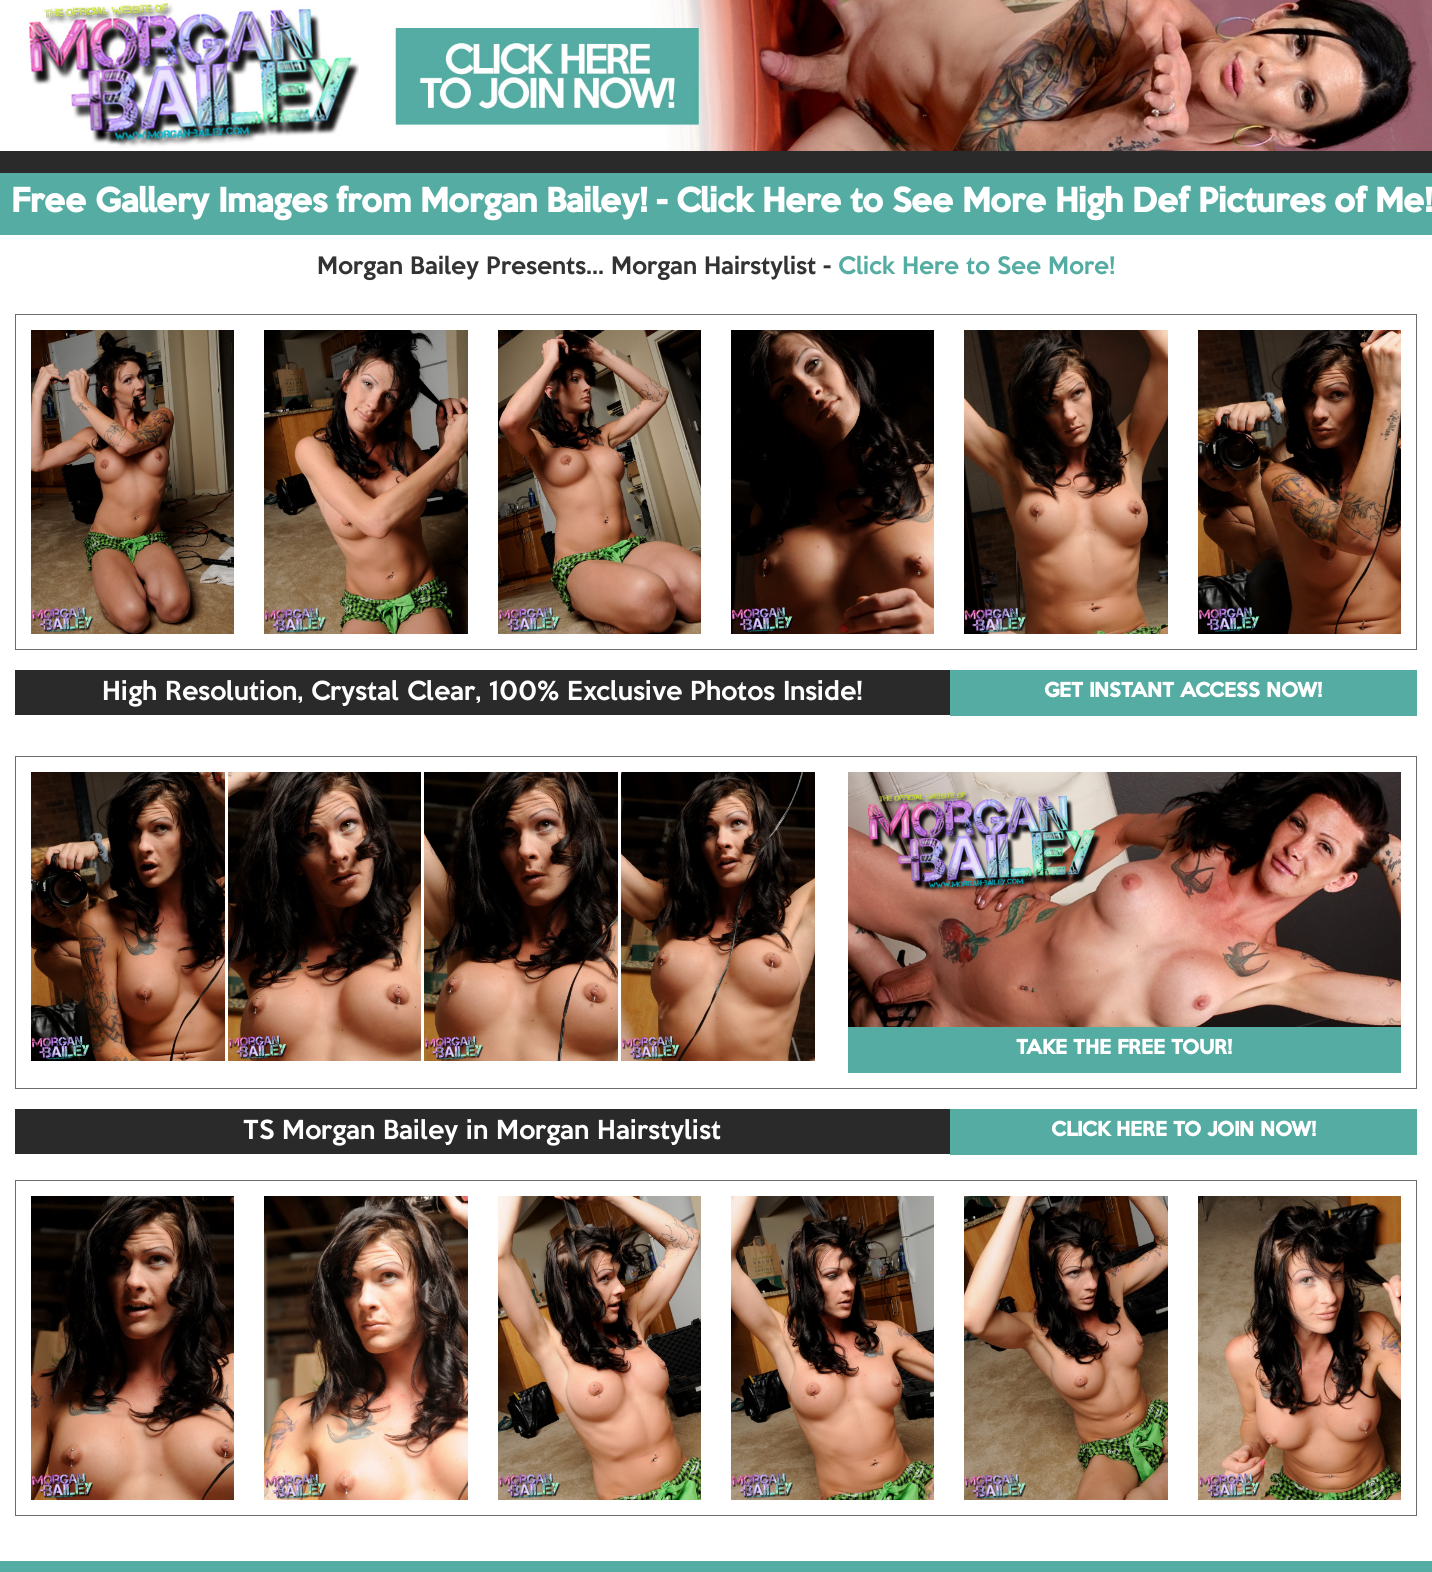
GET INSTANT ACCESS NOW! (1183, 692)
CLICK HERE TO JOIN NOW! (1183, 1131)
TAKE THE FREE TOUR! (1124, 1049)
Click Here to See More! (976, 267)
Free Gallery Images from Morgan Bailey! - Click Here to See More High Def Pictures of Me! (721, 203)
